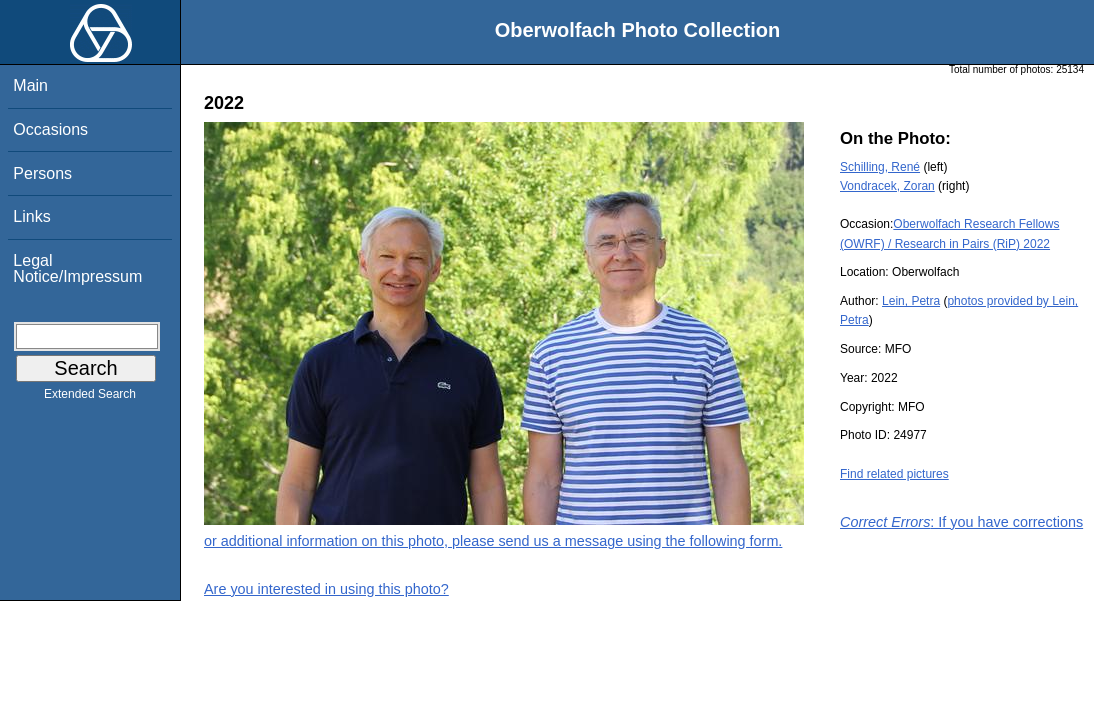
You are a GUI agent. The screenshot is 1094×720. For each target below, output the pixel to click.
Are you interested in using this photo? (326, 589)
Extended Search (90, 398)
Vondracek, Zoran (887, 186)
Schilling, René (880, 167)
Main (30, 85)
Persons (42, 173)
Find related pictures (894, 474)
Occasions (50, 129)
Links (31, 216)
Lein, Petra (911, 301)
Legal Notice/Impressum (77, 268)
